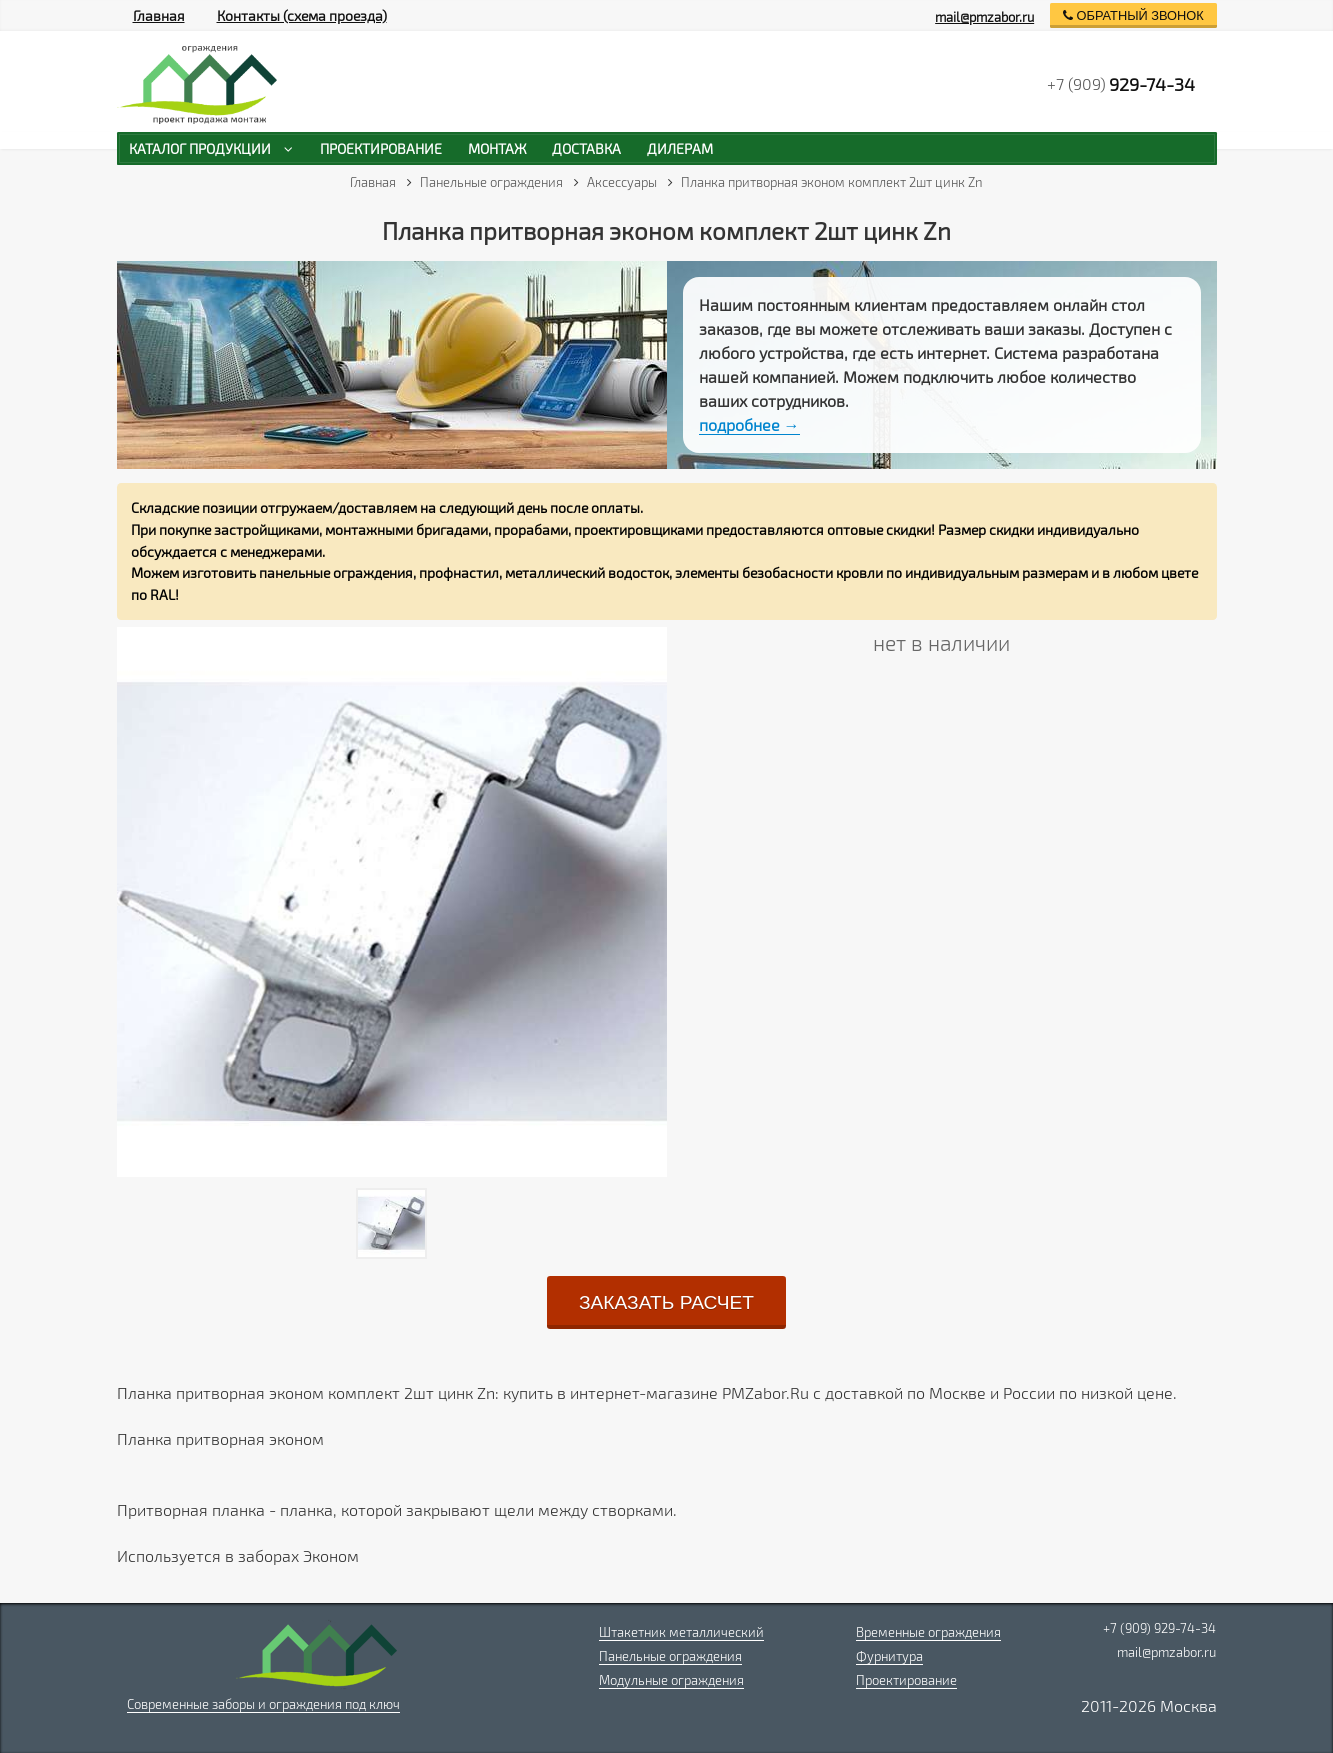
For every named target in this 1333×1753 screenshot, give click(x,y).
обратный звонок (1133, 15)
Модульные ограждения (671, 1680)
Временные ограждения (928, 1632)
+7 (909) (1121, 84)
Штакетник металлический (681, 1632)
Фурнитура (889, 1656)
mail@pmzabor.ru (984, 17)
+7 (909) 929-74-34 (1159, 1628)
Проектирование (906, 1680)
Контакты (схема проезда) (302, 15)
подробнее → (749, 424)
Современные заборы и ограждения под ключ (263, 1704)
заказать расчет (666, 1302)
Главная (159, 15)
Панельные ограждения (670, 1656)
